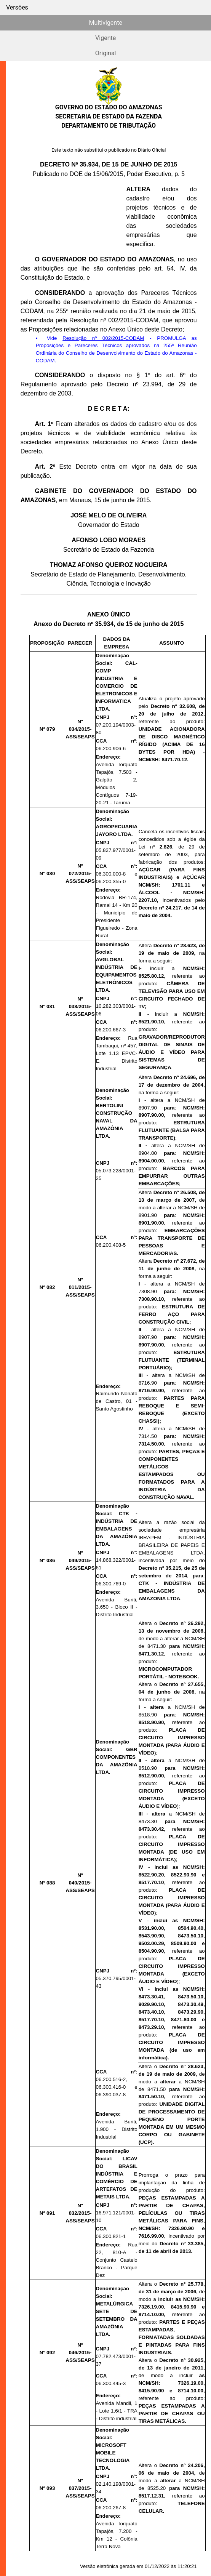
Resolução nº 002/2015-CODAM (103, 338)
